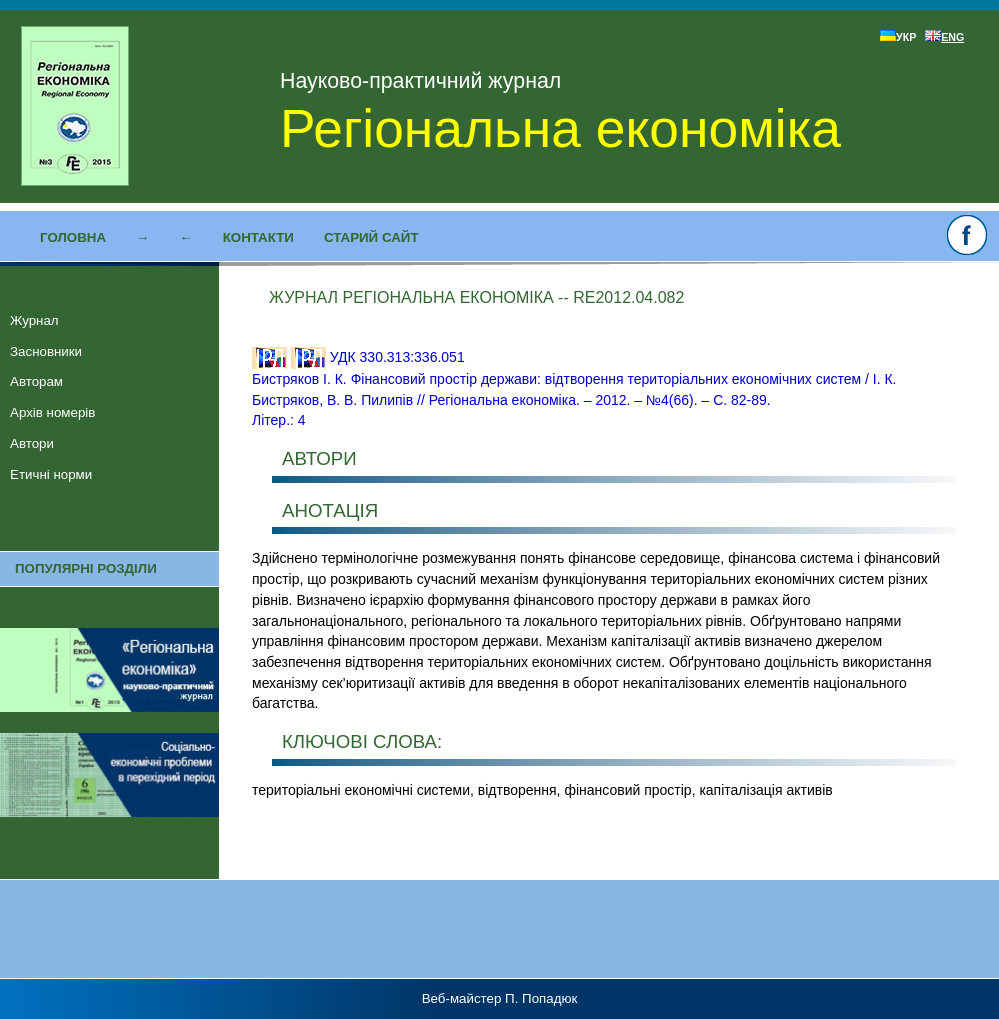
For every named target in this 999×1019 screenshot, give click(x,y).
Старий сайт (371, 237)
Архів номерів (52, 412)
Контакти (258, 237)
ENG (944, 37)
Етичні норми (51, 474)
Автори (32, 443)
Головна (73, 237)
